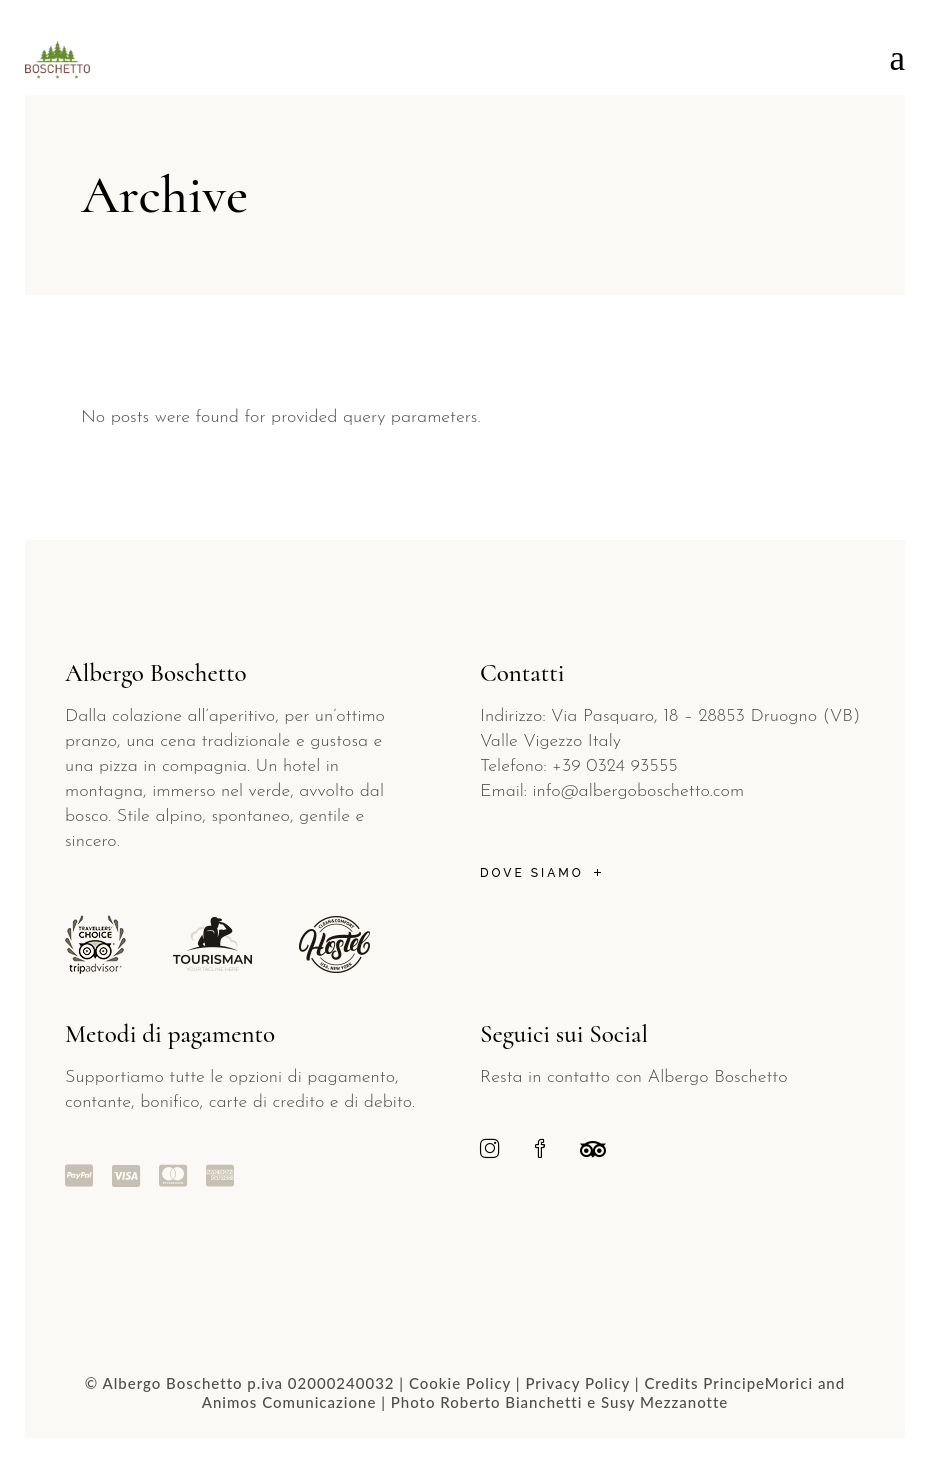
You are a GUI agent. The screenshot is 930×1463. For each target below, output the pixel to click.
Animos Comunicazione (289, 1402)
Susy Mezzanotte (664, 1402)
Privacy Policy (577, 1383)
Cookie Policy (460, 1383)
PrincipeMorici (758, 1383)
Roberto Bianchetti (511, 1402)
